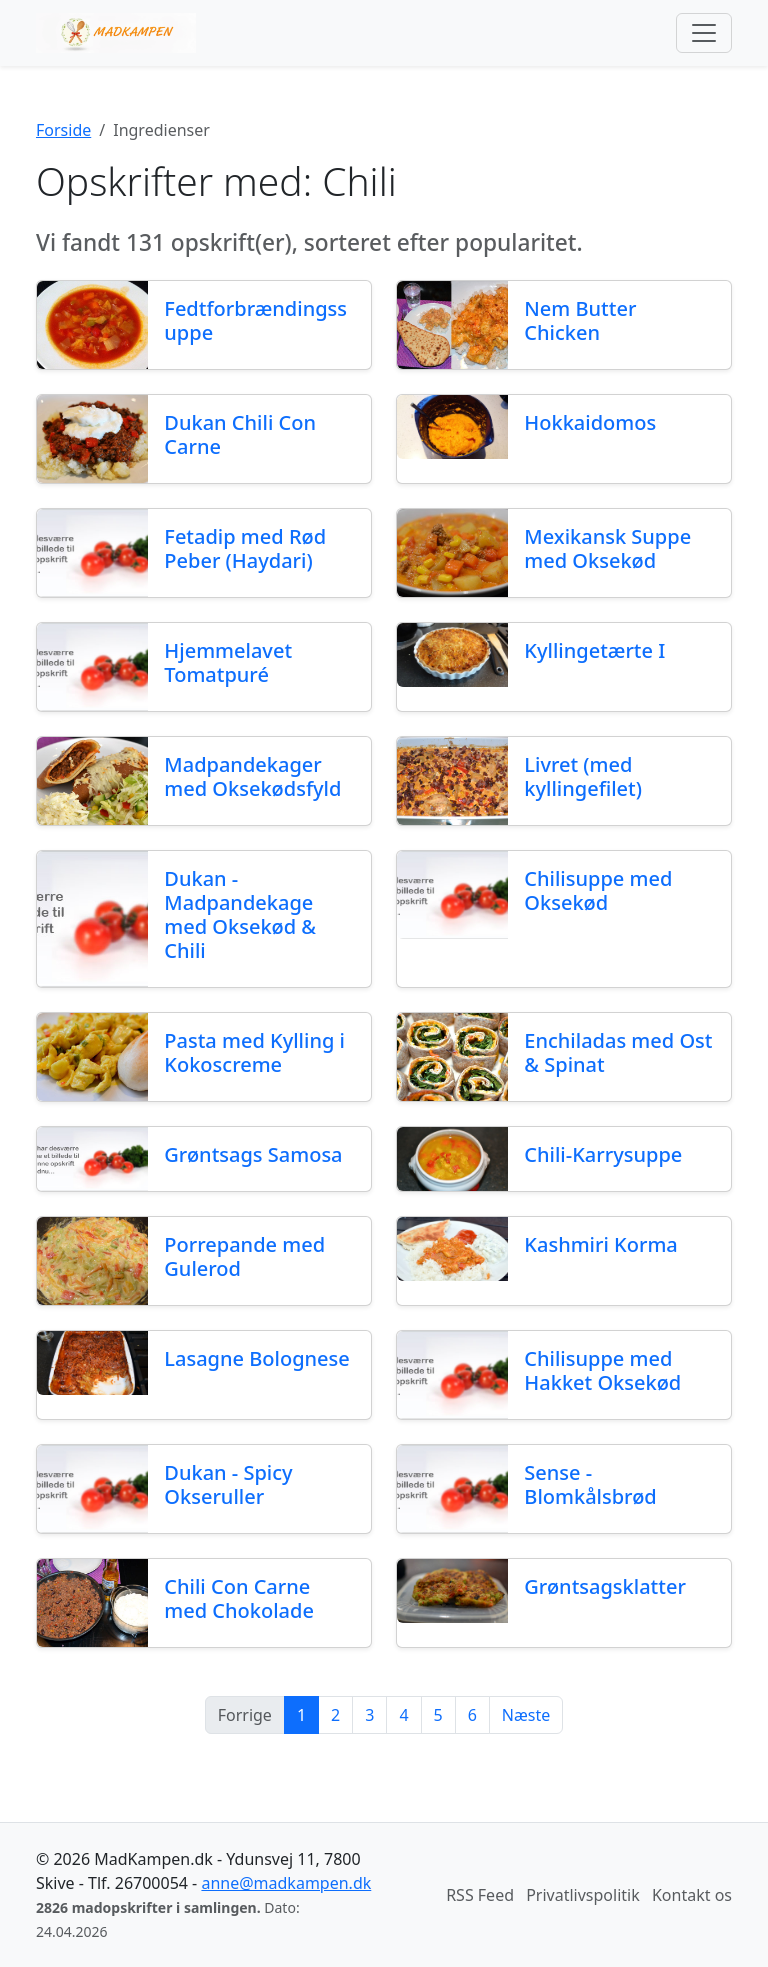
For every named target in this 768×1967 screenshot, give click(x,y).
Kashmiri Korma (600, 1244)
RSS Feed (480, 1895)
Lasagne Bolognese (256, 1358)
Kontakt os (692, 1895)
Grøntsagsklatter (605, 1586)
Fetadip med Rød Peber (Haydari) (245, 548)
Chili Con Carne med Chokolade (239, 1598)
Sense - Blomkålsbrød (590, 1484)
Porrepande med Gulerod (244, 1256)
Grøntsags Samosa (253, 1154)
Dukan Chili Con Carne (240, 434)
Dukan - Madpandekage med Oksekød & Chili (240, 914)
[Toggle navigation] (704, 33)
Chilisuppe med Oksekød (598, 890)
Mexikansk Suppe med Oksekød (607, 548)
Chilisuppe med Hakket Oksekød (602, 1370)
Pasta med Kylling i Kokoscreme (254, 1052)
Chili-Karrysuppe (603, 1154)
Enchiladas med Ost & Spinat (618, 1052)
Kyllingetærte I (594, 650)
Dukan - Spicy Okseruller (228, 1484)
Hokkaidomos (590, 422)
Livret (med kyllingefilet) (583, 776)
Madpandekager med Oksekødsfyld (252, 776)
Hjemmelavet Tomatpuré (228, 662)
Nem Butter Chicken (580, 320)
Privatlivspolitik (583, 1895)
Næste (526, 1715)
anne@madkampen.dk (286, 1883)
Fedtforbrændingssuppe (255, 320)
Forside (63, 130)
